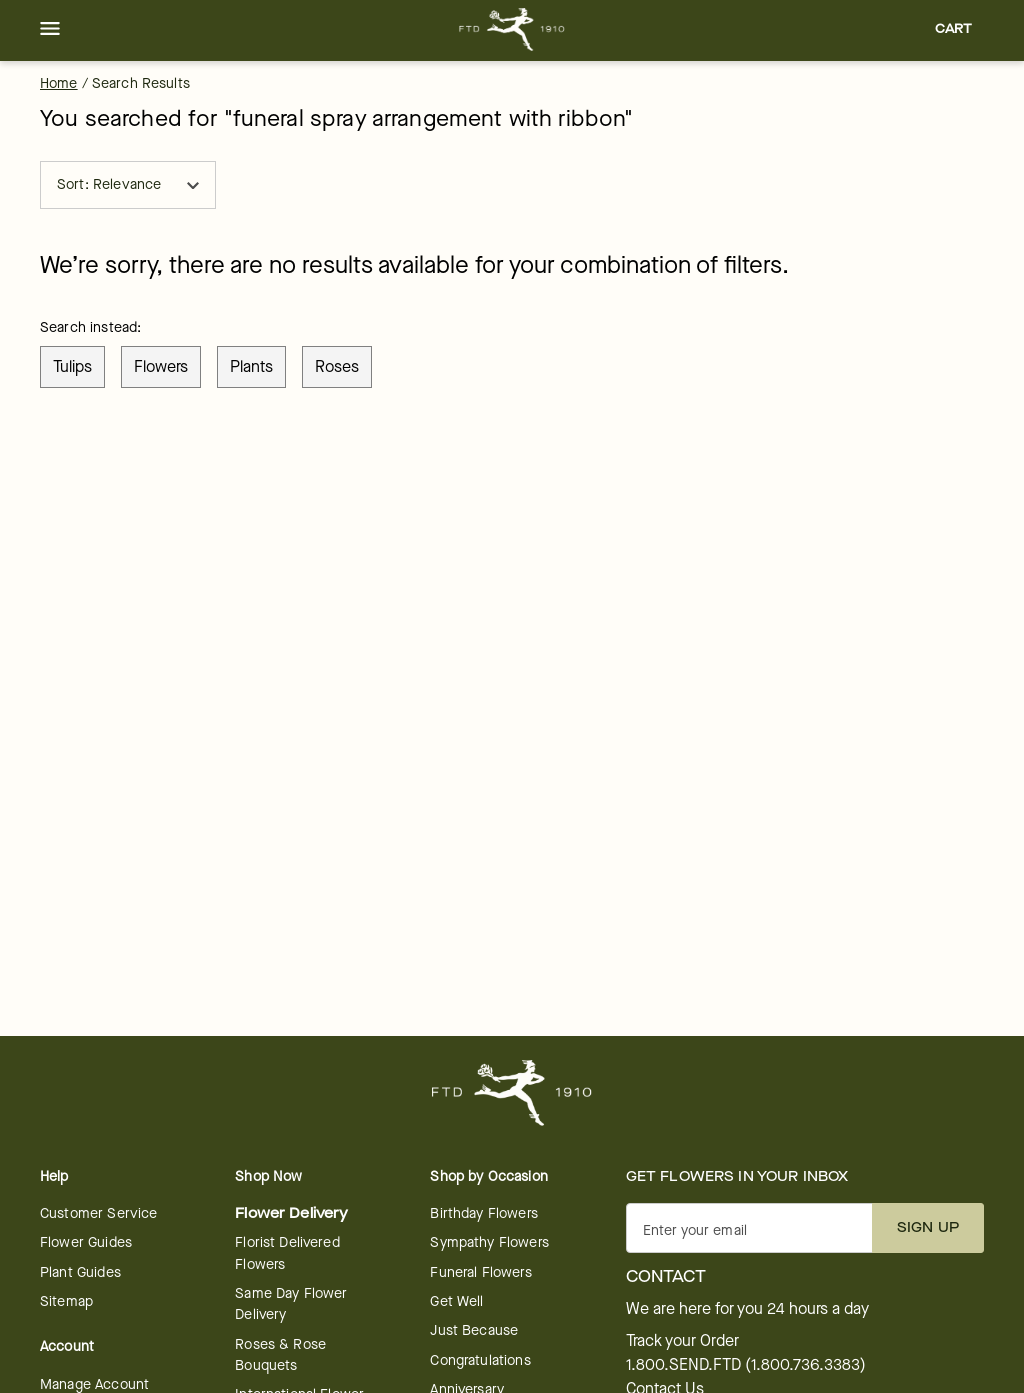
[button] (50, 30)
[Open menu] (50, 30)
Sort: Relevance (128, 184)
